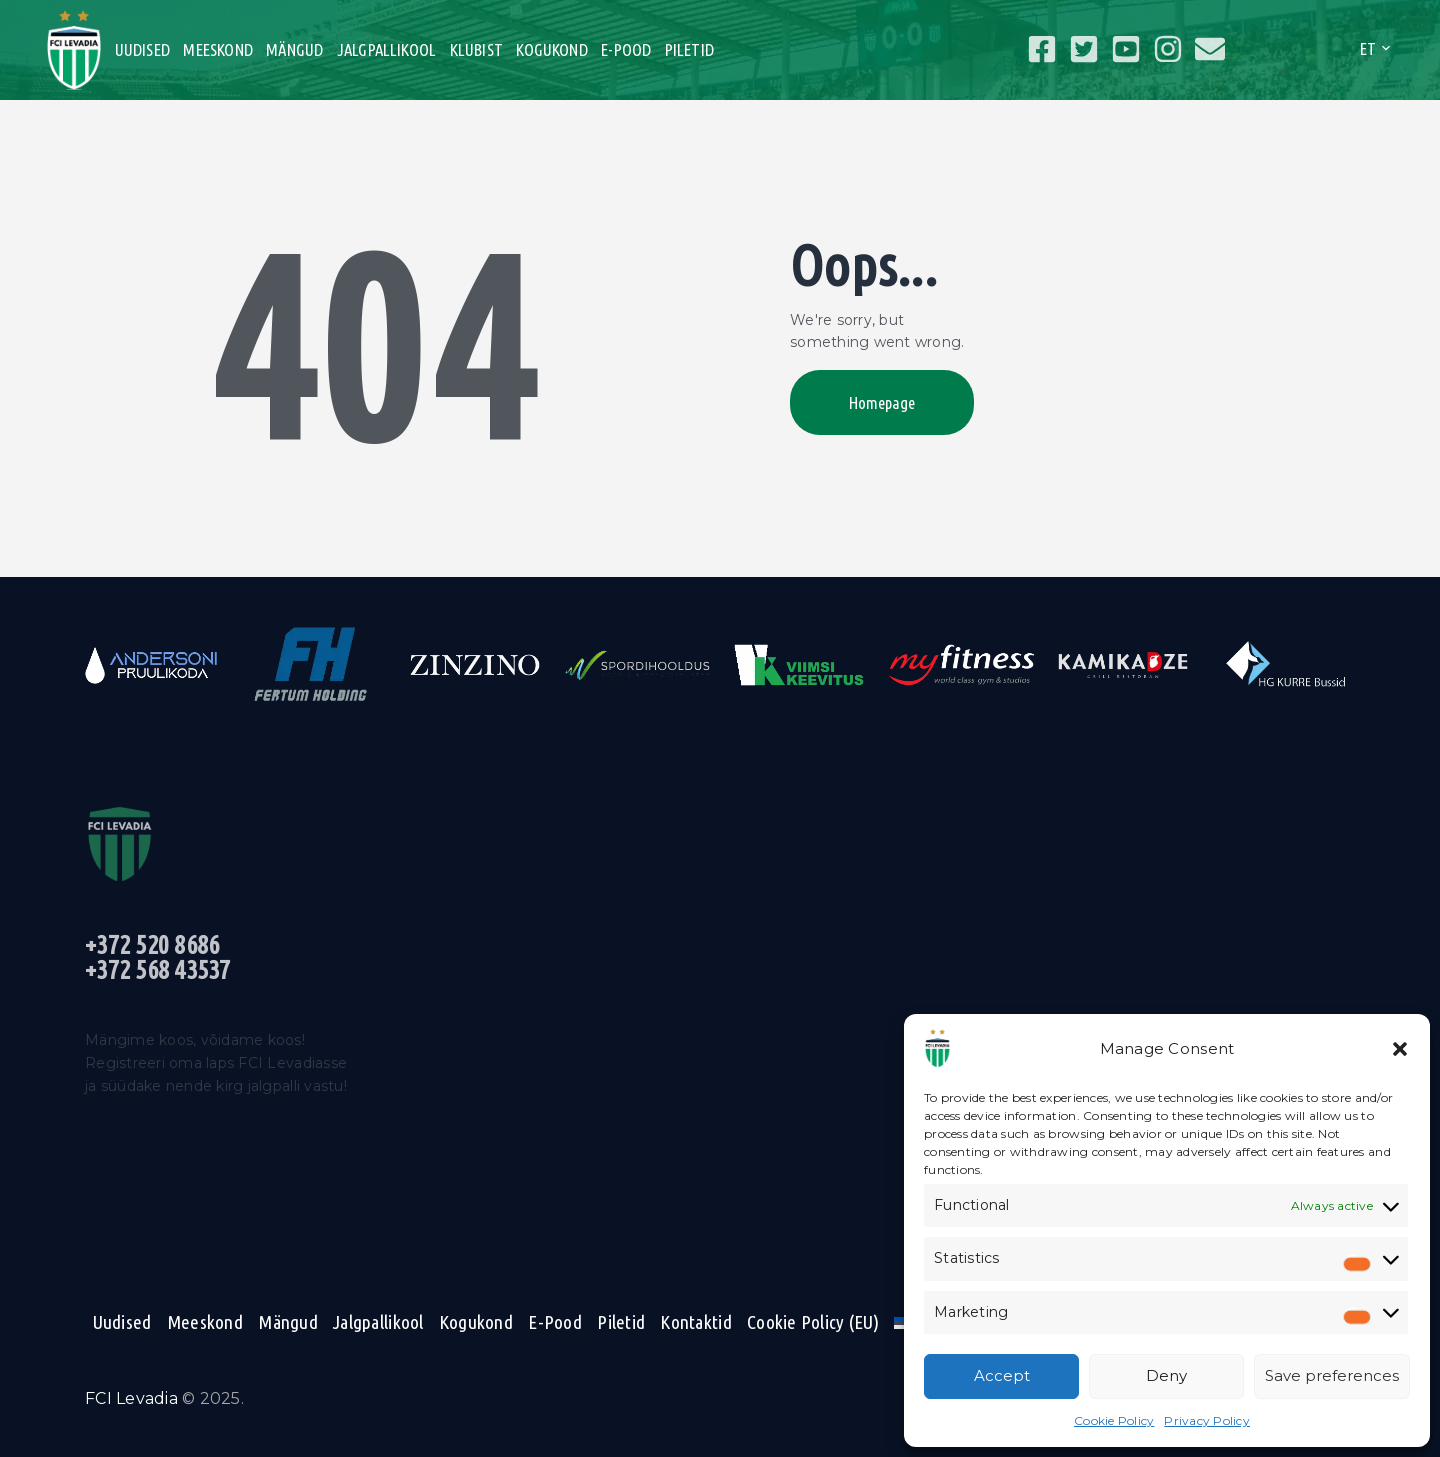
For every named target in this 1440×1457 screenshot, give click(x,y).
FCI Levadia (131, 1398)
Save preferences (1332, 1375)
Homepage (882, 402)
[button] (1400, 1049)
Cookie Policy (1114, 1420)
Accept (1002, 1375)
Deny (1166, 1375)
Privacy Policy (1207, 1420)
